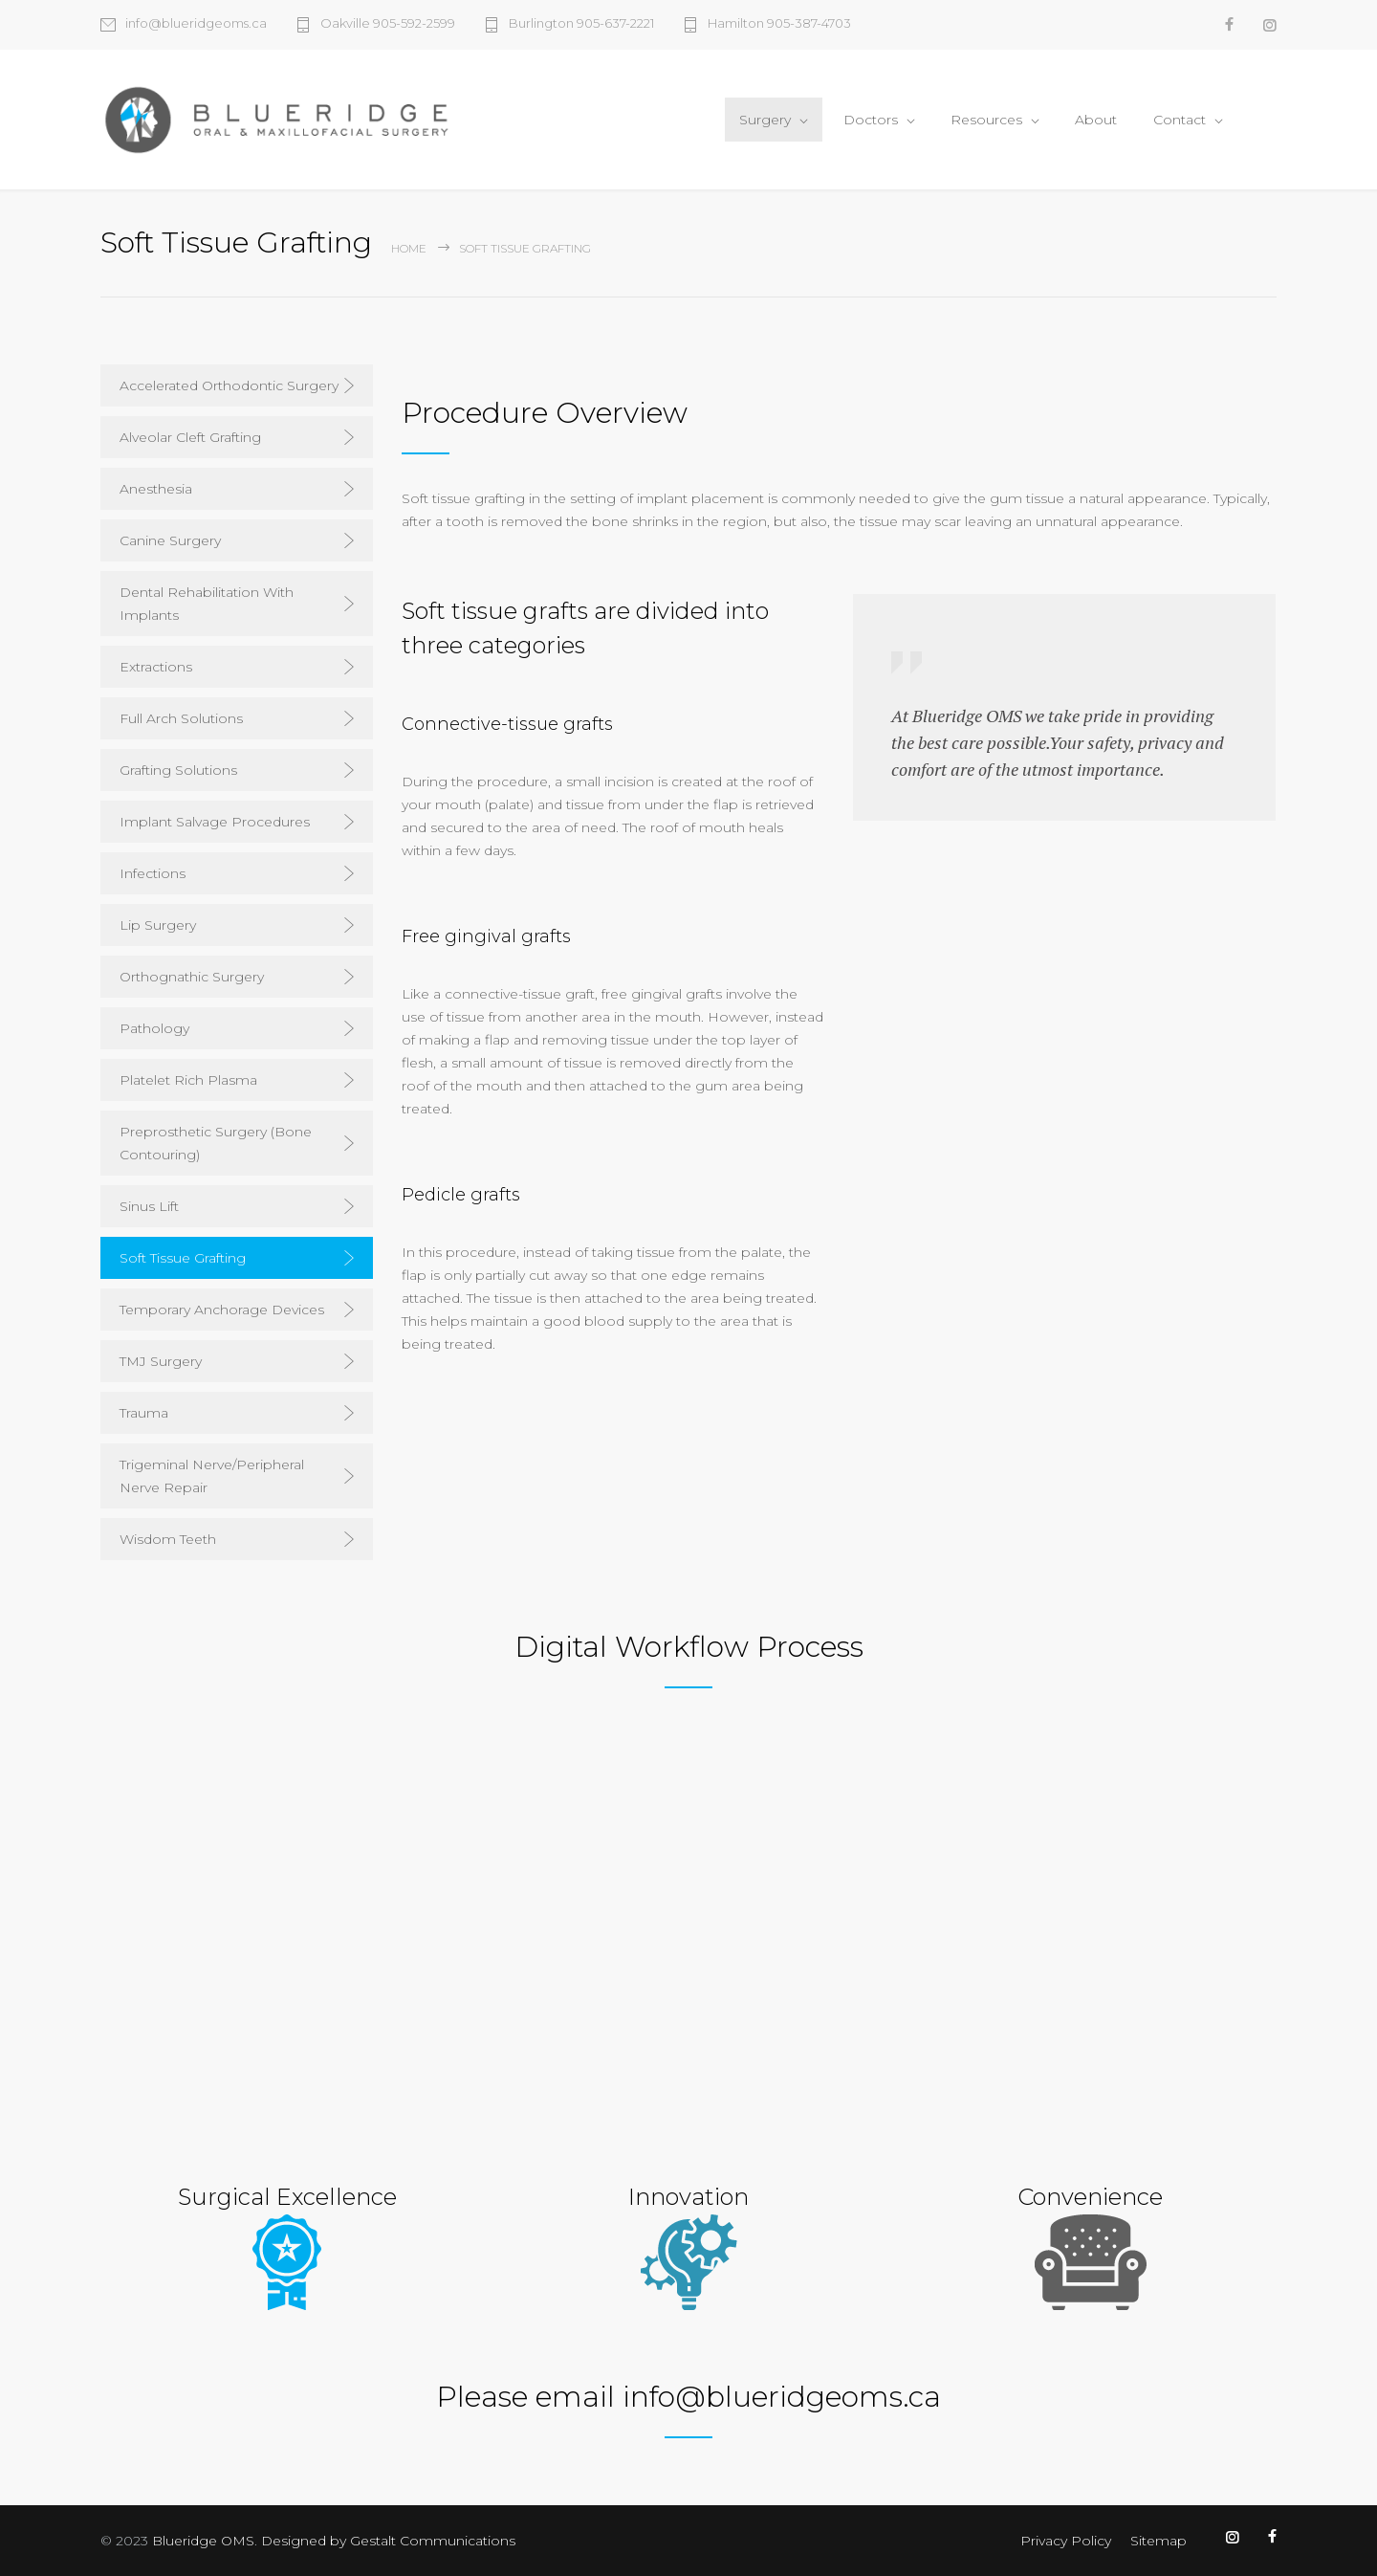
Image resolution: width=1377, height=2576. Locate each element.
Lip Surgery (158, 925)
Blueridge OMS (203, 2540)
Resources (986, 119)
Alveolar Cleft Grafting (190, 437)
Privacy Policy (1065, 2540)
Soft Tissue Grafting (183, 1257)
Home (408, 248)
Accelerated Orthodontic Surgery (229, 385)
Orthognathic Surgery (192, 976)
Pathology (154, 1028)
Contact (1179, 119)
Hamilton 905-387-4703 (779, 24)
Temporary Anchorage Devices (222, 1309)
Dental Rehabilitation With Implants (207, 603)
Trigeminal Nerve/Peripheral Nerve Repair (212, 1476)
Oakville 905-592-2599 (387, 24)
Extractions (156, 666)
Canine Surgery (170, 540)
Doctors (870, 119)
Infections (153, 873)
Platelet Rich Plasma (188, 1080)
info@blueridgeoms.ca (196, 24)
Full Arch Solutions (181, 718)
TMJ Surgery (161, 1361)
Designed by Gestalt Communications (388, 2540)
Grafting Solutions (178, 770)
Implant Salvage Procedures (215, 821)
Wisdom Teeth (168, 1539)
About (1096, 119)
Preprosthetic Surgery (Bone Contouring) (216, 1143)
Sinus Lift (149, 1206)
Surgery (765, 119)
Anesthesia (156, 488)
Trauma (144, 1412)
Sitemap (1158, 2540)
